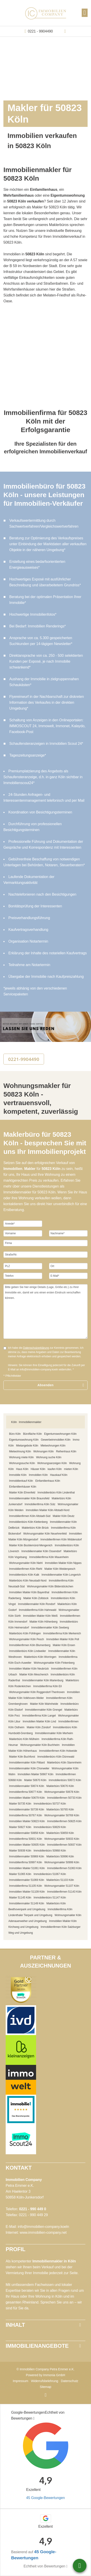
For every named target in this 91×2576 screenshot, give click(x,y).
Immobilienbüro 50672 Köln (65, 1780)
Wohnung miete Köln (21, 1457)
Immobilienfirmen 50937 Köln (64, 1844)
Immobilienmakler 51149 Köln (26, 1903)
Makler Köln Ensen (64, 1645)
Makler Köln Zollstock (36, 1598)
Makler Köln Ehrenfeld (22, 1492)
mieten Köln (71, 1469)
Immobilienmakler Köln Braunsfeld (29, 1498)
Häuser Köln (38, 1469)
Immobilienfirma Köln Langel (39, 1715)
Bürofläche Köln (32, 1433)
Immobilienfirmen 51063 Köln (64, 1868)
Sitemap (45, 2387)
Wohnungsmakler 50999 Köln (61, 1862)
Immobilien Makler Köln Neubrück (29, 1668)
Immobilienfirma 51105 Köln (25, 1885)
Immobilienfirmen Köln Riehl (25, 1568)
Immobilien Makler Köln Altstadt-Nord (47, 1510)
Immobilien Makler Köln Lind (39, 1721)
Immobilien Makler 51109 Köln (27, 1891)
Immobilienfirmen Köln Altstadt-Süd (29, 1516)
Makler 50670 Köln (35, 1780)
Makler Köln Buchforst (22, 1756)
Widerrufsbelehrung (44, 2381)
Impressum (20, 2381)
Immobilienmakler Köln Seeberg (50, 1627)
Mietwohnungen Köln (53, 1445)
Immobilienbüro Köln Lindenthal (56, 1492)
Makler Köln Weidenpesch (59, 1568)
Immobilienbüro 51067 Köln (50, 1874)
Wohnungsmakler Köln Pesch (26, 1639)
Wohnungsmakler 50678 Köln (61, 1791)
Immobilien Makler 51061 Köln (27, 1868)
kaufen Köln (55, 1469)
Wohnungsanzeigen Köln (52, 1463)
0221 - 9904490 (40, 31)
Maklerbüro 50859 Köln (60, 1833)
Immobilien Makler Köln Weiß (40, 1615)
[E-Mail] (68, 1276)
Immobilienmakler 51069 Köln (26, 1880)
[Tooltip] (33, 2418)
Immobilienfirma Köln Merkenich (62, 1633)
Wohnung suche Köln (48, 1457)
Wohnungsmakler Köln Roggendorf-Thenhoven (37, 1692)
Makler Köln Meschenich (33, 1674)
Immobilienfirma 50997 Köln (25, 1862)
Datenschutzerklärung (36, 1347)
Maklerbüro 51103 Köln (60, 1880)
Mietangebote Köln (27, 1445)
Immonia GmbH (54, 2375)
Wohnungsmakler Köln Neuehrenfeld (45, 1533)
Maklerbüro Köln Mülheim (24, 1739)
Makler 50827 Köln (20, 1827)
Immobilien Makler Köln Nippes (63, 1563)
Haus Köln (22, 1469)
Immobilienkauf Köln (21, 1480)
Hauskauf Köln (58, 1475)
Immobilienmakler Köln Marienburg (42, 1680)
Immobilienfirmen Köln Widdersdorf (61, 1539)
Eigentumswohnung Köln (24, 1439)
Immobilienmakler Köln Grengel (43, 1709)
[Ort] (68, 1266)
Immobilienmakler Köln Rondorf (36, 1604)
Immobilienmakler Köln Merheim (54, 1733)
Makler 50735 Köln (20, 1803)
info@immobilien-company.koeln (43, 2227)
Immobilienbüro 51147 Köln (50, 1897)
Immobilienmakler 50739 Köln (26, 1809)
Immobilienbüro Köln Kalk (24, 1574)
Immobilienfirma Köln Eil (47, 1686)
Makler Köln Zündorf (39, 1727)
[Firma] (45, 1243)
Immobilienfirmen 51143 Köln (64, 1891)
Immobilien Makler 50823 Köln (27, 1821)
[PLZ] (22, 1266)
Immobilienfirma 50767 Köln (25, 1815)
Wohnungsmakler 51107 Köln (61, 1885)
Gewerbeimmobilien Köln (55, 1439)
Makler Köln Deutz (63, 1516)
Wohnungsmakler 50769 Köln (61, 1815)
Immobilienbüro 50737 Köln (50, 1803)
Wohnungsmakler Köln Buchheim (39, 1745)
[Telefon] (22, 1276)
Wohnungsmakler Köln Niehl (26, 1563)
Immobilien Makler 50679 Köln (27, 1797)
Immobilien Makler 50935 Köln (27, 1844)
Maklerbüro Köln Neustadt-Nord (28, 1580)
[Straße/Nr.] (45, 1254)
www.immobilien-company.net (43, 2232)
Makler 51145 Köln (20, 1897)
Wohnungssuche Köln (22, 1463)
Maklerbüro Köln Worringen (40, 1656)
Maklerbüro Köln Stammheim (64, 1762)
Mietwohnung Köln (20, 1451)
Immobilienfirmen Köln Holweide (58, 1750)
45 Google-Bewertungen (45, 2498)
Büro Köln (15, 1433)
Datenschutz (69, 2381)
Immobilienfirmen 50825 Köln (64, 1821)
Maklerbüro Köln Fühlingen (25, 1633)
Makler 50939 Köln (20, 1850)
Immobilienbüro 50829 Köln (50, 1827)
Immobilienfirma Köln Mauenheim (49, 1557)
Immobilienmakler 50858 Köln (26, 1833)
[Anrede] (22, 1223)
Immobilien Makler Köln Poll (62, 1639)
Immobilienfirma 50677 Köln (25, 1791)
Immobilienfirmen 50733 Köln (64, 1797)
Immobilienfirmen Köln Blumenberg (29, 1645)
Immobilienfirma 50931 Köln (25, 1838)
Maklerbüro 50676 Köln (60, 1786)
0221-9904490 (79, 2565)
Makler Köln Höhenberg (43, 1621)
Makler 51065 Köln (20, 1874)
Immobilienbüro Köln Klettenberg (28, 1521)
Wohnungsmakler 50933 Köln (61, 1838)
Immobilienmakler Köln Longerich (61, 1574)
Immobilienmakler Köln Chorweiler (29, 1768)
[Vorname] (22, 1233)
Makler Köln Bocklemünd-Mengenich (30, 1545)
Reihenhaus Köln (66, 1451)
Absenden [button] (45, 1385)
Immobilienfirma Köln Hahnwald (37, 1610)
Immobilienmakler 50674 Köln (26, 1786)
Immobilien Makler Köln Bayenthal (29, 1592)
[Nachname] (68, 1233)
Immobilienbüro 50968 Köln (50, 1850)
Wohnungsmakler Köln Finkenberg (54, 1662)
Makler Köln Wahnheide (44, 1703)
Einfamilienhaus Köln (47, 1480)
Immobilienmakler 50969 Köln (26, 1856)
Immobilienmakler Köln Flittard (27, 1762)
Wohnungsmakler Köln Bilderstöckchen (50, 1586)
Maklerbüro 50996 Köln (60, 1856)
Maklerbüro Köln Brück (35, 1527)
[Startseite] (45, 13)
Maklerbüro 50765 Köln (60, 1809)
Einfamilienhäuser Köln (22, 1486)
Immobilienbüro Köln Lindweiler (27, 1651)
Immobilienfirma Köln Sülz (40, 1504)
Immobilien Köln (38, 1475)
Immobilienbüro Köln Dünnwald (55, 1756)
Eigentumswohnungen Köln (60, 1433)
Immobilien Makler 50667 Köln (35, 1774)
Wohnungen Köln (43, 1451)
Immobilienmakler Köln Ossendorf (41, 1551)
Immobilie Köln (18, 1475)
